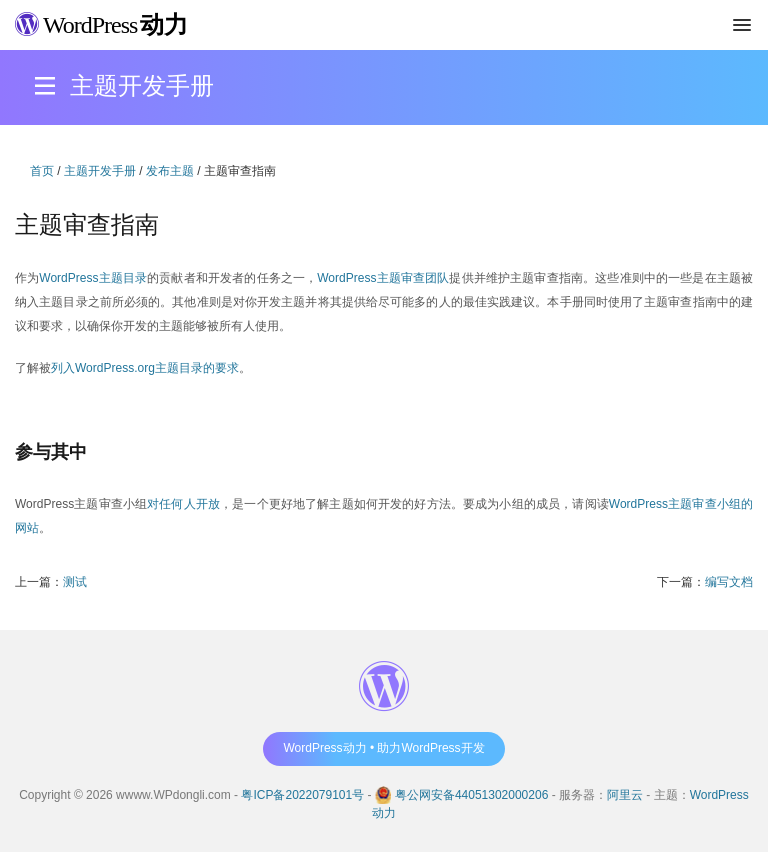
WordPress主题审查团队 (383, 278)
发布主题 (170, 171)
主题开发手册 (100, 171)
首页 (42, 171)
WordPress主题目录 (93, 278)
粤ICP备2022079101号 (302, 795)
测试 (75, 582)
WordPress (101, 25)
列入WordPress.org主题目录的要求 (145, 368)
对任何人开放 (183, 504)
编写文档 (729, 582)
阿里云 (625, 795)
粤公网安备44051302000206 (471, 795)
